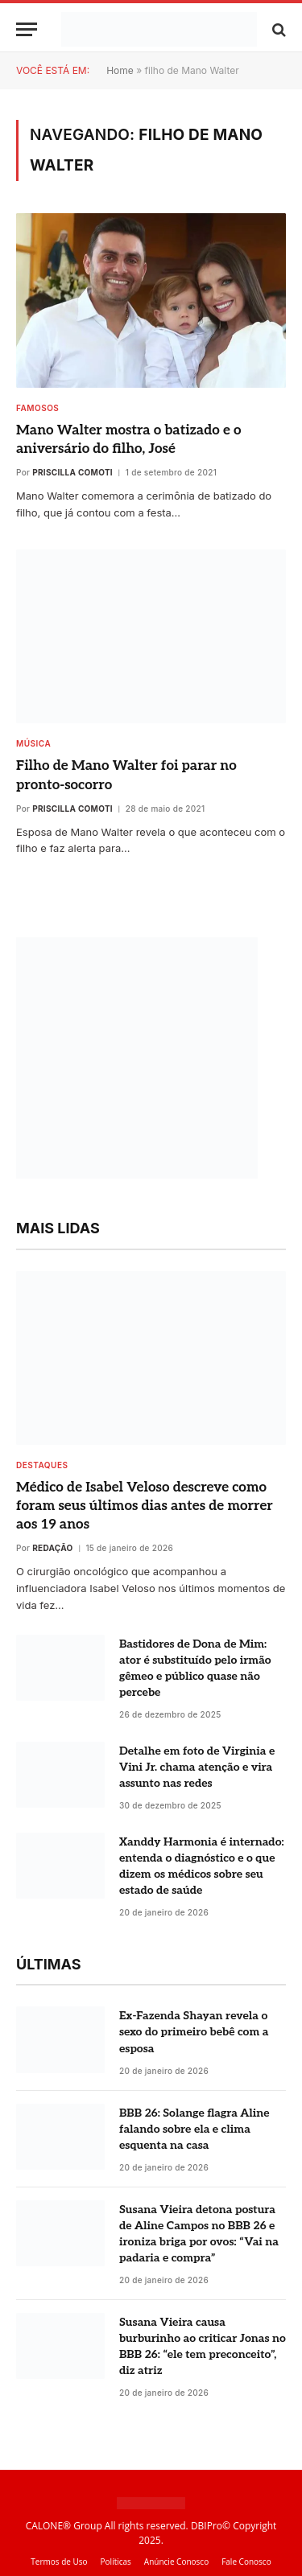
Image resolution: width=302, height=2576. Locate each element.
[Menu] (26, 29)
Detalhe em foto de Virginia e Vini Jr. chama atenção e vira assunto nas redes (197, 1767)
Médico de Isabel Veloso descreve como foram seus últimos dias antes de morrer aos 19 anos (144, 1506)
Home (120, 70)
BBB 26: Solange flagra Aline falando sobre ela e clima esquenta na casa (194, 2129)
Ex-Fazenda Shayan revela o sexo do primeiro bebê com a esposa (193, 2032)
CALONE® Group (64, 2526)
